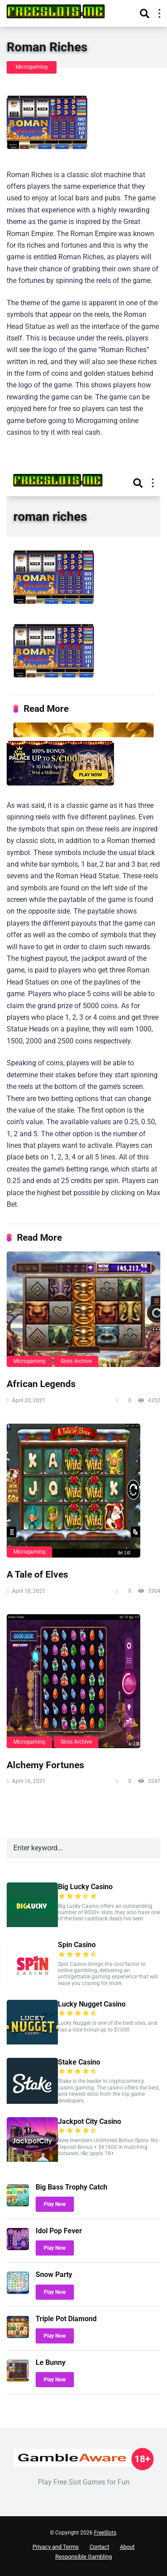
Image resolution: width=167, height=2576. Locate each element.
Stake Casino (79, 2062)
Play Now (55, 2204)
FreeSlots (105, 2533)
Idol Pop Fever (59, 2231)
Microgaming (32, 67)
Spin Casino (77, 1944)
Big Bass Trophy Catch (71, 2187)
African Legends (41, 1383)
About (127, 2546)
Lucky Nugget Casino (92, 2004)
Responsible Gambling (83, 2556)
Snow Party (54, 2274)
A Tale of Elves (37, 1574)
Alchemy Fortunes (45, 1764)
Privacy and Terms (56, 2546)
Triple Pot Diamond (66, 2318)
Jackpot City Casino (89, 2121)
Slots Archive (76, 1361)
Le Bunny (50, 2362)
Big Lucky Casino (85, 1886)
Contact (99, 2546)
